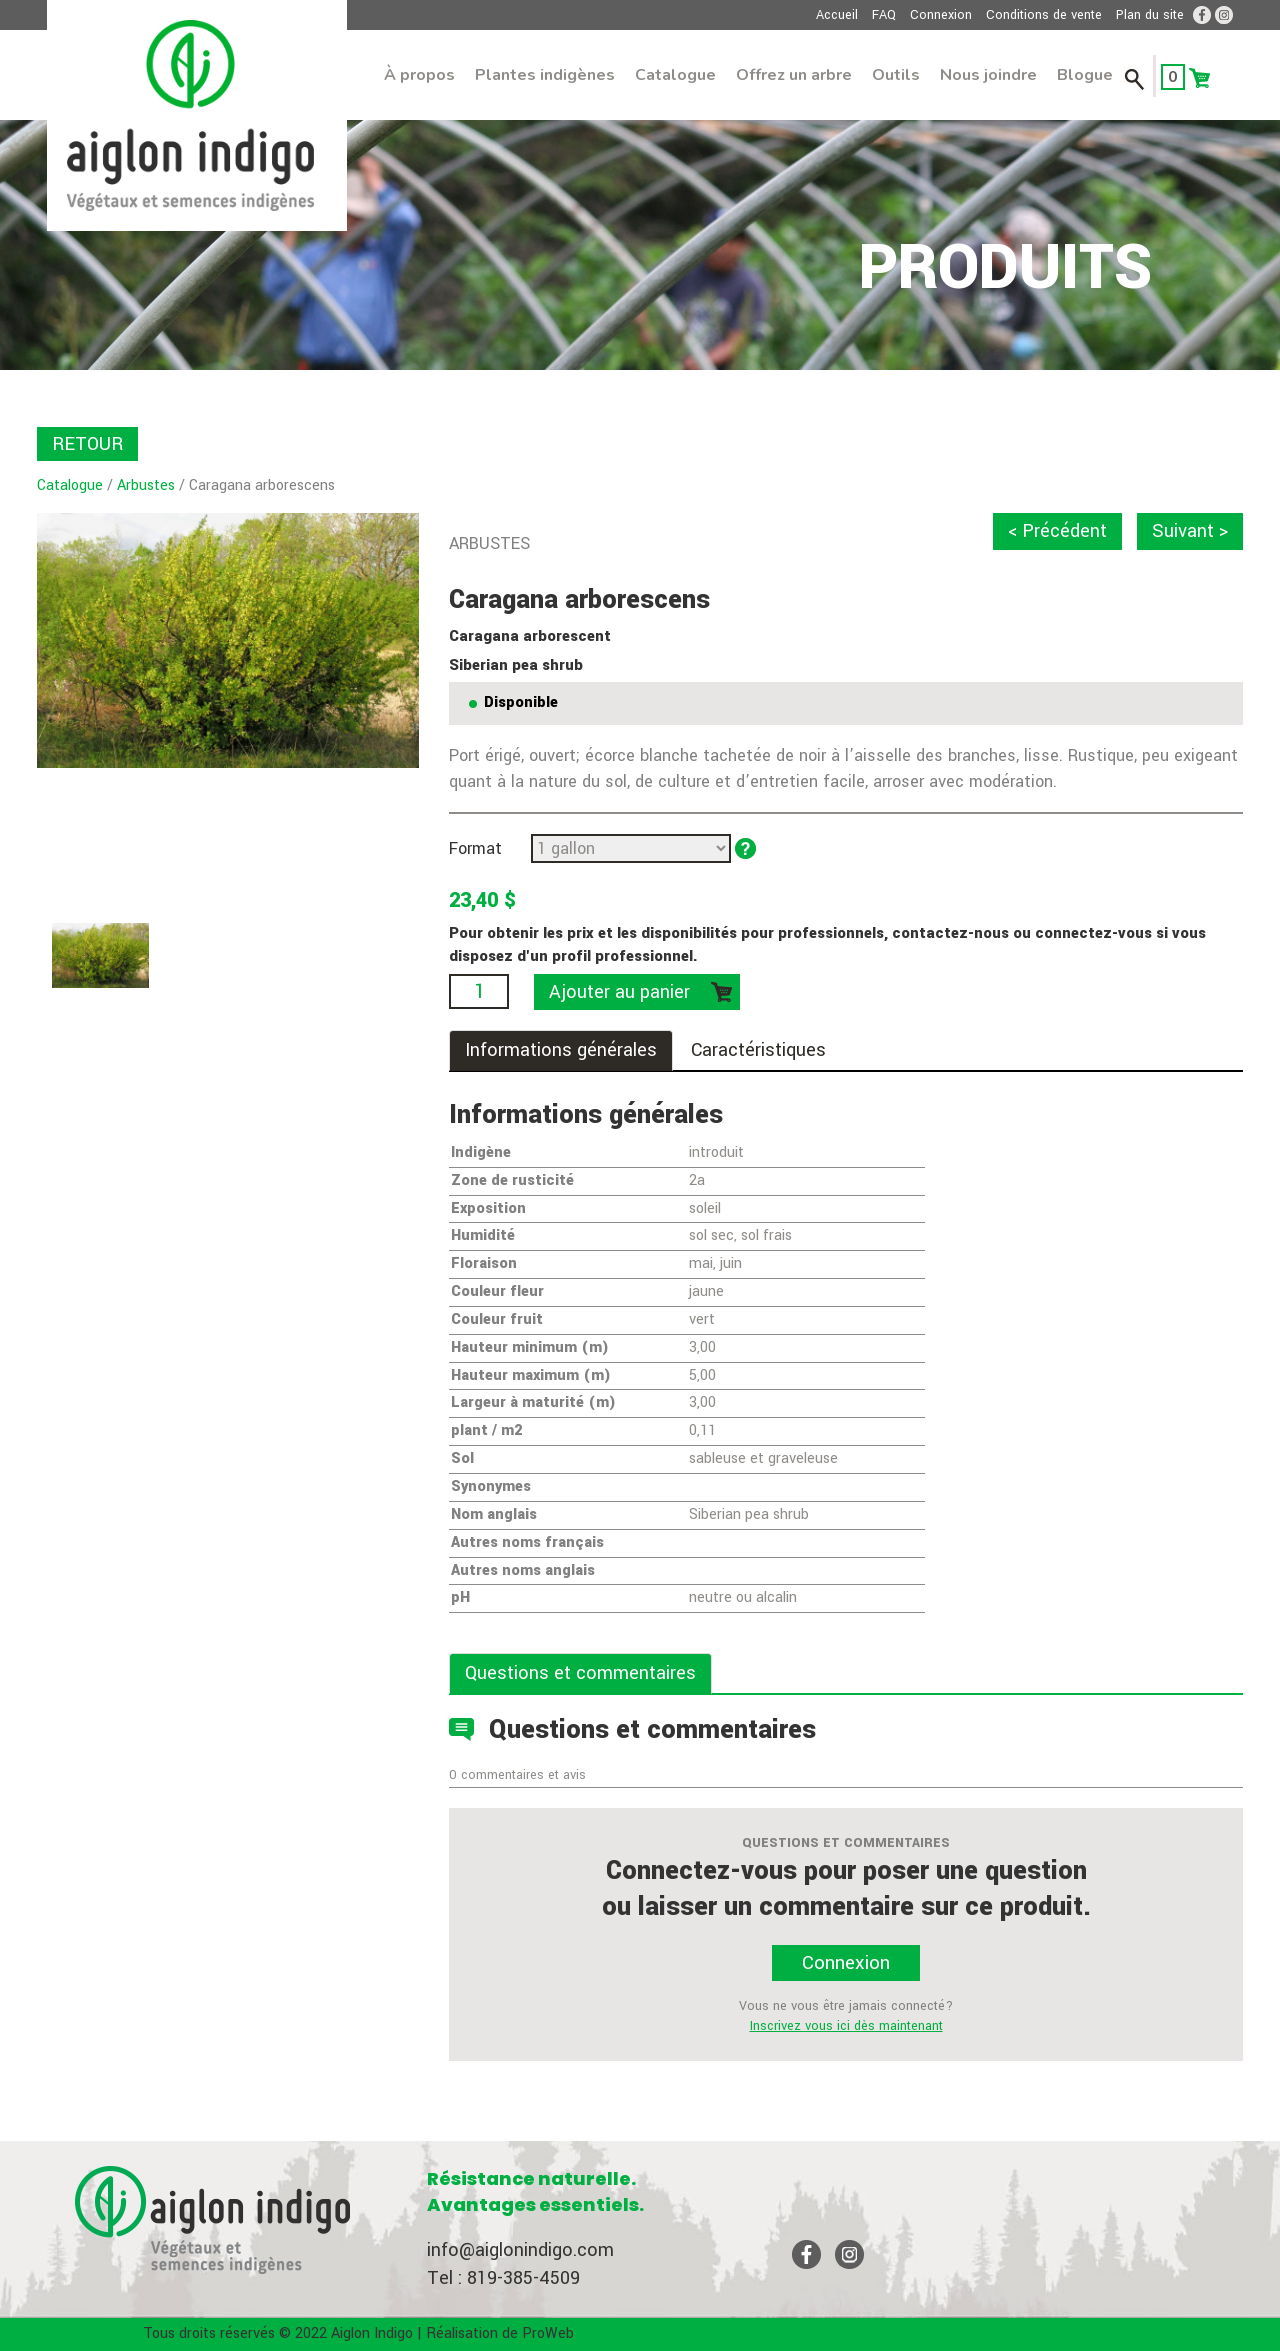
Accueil (837, 15)
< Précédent (1057, 531)
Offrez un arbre (794, 75)
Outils (896, 75)
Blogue (1085, 75)
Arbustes (146, 485)
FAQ (884, 15)
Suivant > (1190, 531)
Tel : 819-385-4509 (503, 2278)
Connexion (941, 15)
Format (475, 848)
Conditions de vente (1044, 15)
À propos (419, 75)
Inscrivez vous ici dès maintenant (846, 2026)
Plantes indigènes (545, 75)
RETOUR (87, 444)
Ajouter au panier (619, 992)
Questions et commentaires (580, 1673)
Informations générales (561, 1050)
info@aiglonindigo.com (520, 2250)
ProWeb (548, 2333)
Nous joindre (988, 75)
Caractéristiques (758, 1050)
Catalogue (675, 75)
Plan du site (1150, 15)
